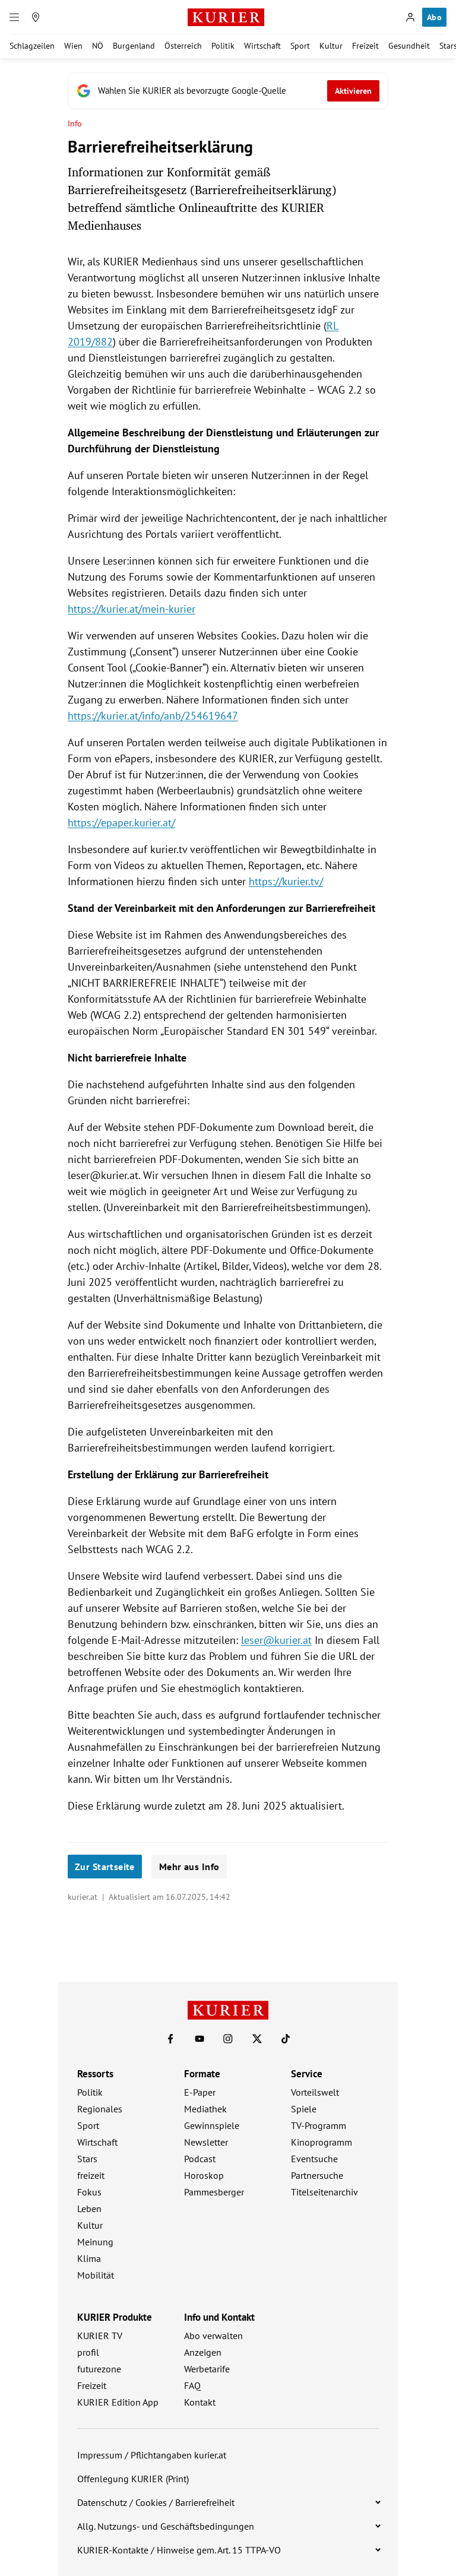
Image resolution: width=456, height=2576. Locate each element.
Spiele (303, 2109)
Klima (89, 2258)
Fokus (89, 2192)
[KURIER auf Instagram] (228, 2038)
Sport (300, 45)
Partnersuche (317, 2175)
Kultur (331, 45)
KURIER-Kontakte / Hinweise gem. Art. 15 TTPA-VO (179, 2550)
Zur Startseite (105, 1866)
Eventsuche (314, 2159)
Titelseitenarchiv (324, 2192)
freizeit (90, 2175)
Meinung (95, 2242)
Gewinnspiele (211, 2125)
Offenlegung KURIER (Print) (133, 2479)
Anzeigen (202, 2352)
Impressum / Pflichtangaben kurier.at (151, 2455)
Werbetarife (207, 2369)
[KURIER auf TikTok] (285, 2038)
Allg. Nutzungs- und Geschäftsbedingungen (165, 2526)
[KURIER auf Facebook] (170, 2038)
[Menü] (14, 17)
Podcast (200, 2159)
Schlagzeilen (32, 45)
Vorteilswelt (315, 2092)
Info (75, 124)
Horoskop (204, 2175)
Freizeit (365, 45)
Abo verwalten (213, 2335)
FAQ (192, 2385)
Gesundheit (409, 45)
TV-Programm (318, 2125)
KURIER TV (99, 2335)
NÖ (97, 45)
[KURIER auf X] (257, 2038)
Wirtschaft (262, 45)
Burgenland (134, 45)
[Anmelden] (410, 17)
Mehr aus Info (189, 1866)
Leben (89, 2208)
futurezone (99, 2369)
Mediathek (205, 2109)
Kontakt (200, 2402)
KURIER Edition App (118, 2402)
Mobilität (95, 2275)
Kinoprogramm (321, 2142)
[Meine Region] (35, 17)
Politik (223, 45)
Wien (73, 45)
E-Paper (200, 2092)
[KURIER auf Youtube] (199, 2038)
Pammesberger (214, 2192)
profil (88, 2352)
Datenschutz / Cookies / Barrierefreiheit (156, 2502)
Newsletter (206, 2142)
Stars (87, 2159)
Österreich (183, 45)
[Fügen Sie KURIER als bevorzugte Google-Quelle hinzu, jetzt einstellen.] (228, 90)
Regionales (99, 2109)
